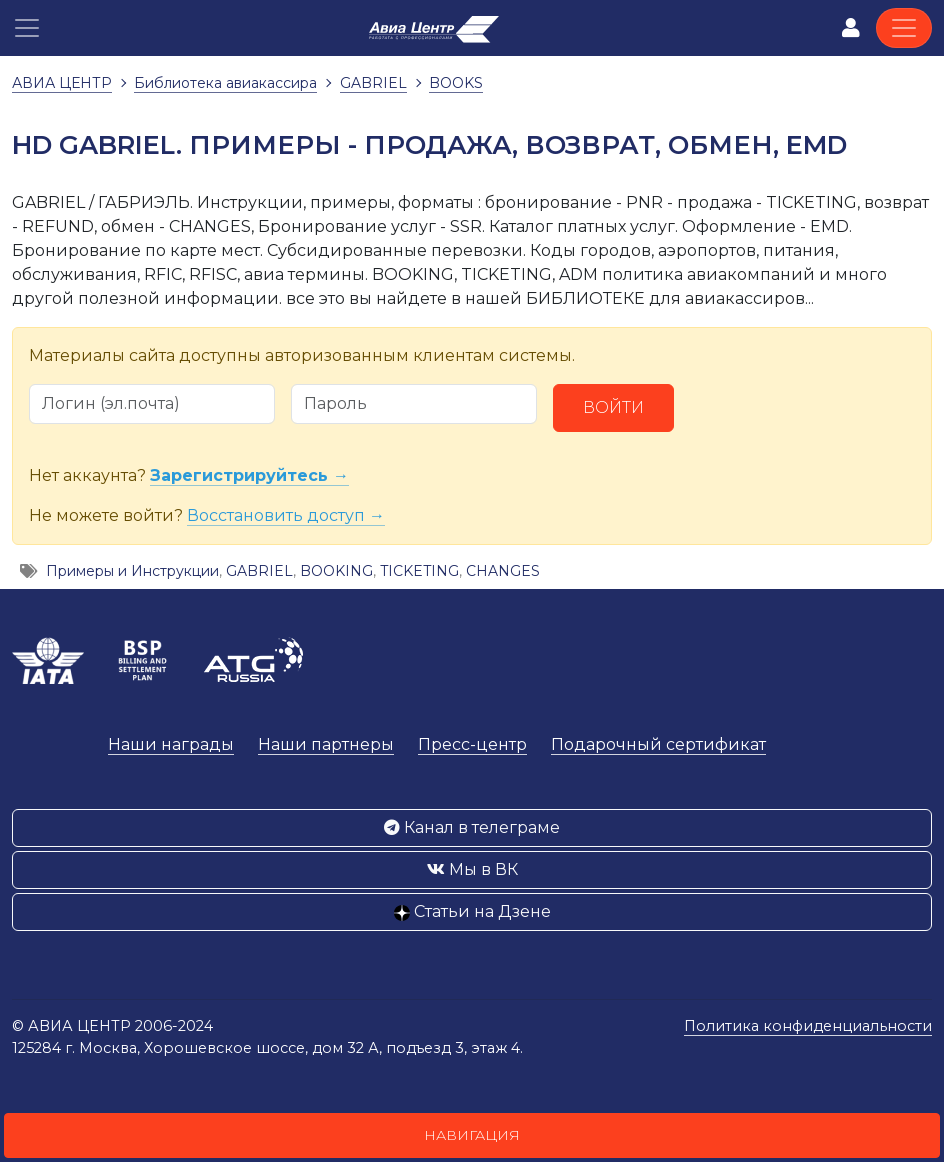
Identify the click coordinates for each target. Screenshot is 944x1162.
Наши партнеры (326, 744)
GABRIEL (259, 571)
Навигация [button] (472, 1135)
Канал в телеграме (472, 827)
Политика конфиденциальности (808, 1026)
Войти (613, 407)
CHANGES (503, 571)
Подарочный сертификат (658, 744)
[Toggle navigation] (904, 28)
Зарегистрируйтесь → (249, 475)
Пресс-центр (472, 744)
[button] (27, 28)
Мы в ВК (472, 869)
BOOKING (336, 571)
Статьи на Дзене (472, 911)
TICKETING (419, 571)
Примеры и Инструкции (132, 571)
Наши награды (171, 744)
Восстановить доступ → (286, 515)
